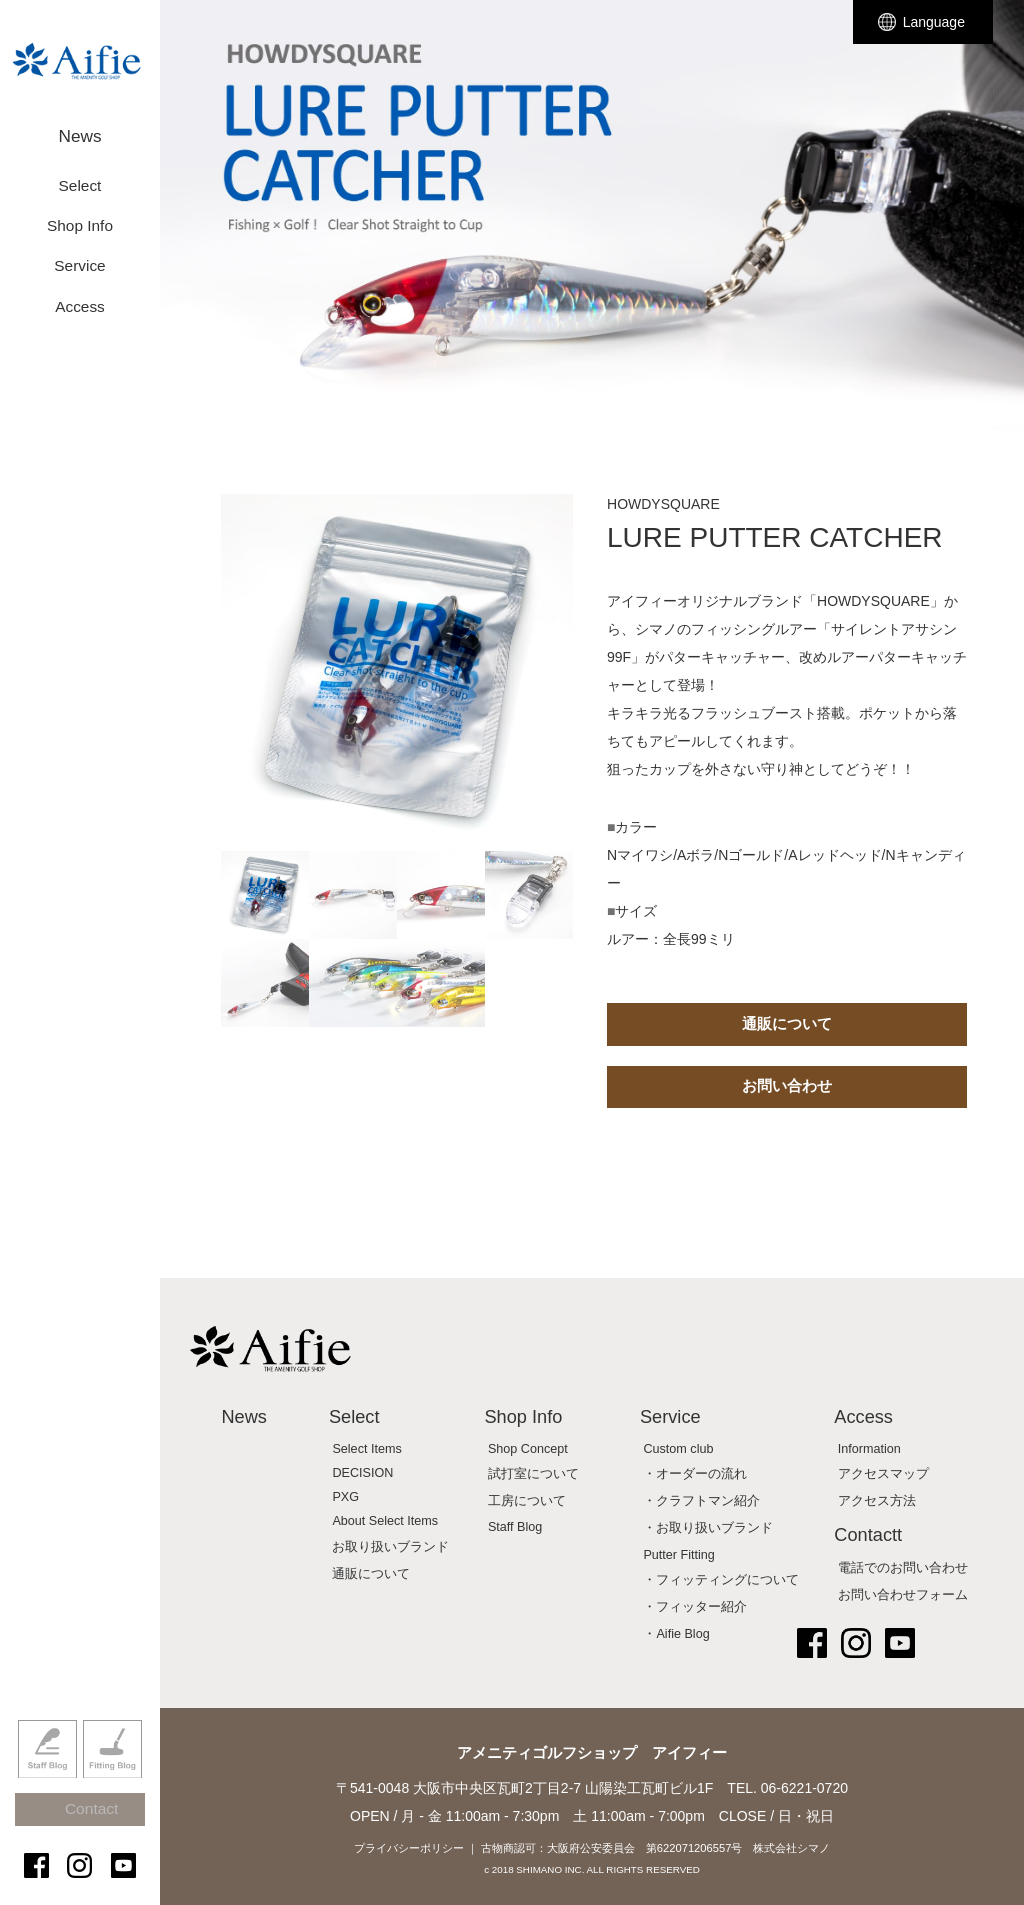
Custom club (678, 1449)
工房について (527, 1501)
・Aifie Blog (676, 1634)
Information (869, 1449)
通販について (787, 1023)
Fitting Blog (112, 1778)
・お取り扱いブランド (708, 1528)
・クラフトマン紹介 (701, 1501)
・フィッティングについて (721, 1580)
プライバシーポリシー (409, 1848)
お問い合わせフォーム (903, 1595)
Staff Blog (47, 1778)
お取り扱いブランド (390, 1547)
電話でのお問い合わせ (903, 1568)
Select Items (366, 1449)
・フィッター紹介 (695, 1607)
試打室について (533, 1474)
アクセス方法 (877, 1501)
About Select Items (385, 1521)
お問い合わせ (787, 1085)
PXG (345, 1497)
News (80, 127)
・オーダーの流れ (695, 1474)
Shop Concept (528, 1449)
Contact (89, 1827)
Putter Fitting (678, 1555)
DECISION (362, 1473)
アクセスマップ (883, 1474)
